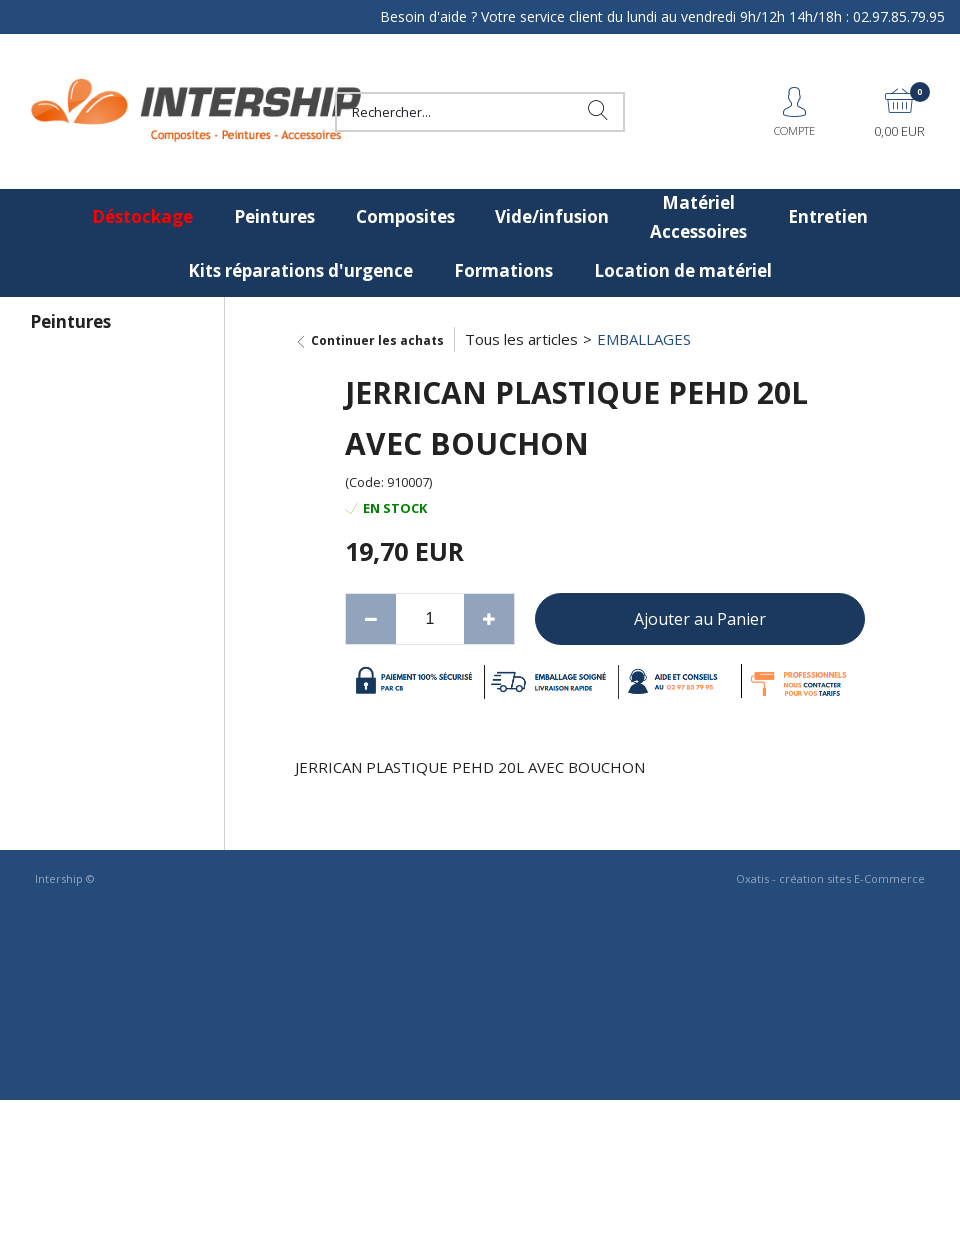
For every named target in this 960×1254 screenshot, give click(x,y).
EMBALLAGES (644, 339)
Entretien (828, 216)
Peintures (274, 216)
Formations (503, 270)
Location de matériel (683, 270)
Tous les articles (521, 339)
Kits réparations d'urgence (300, 270)
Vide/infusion (552, 216)
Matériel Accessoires (698, 217)
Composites (405, 216)
